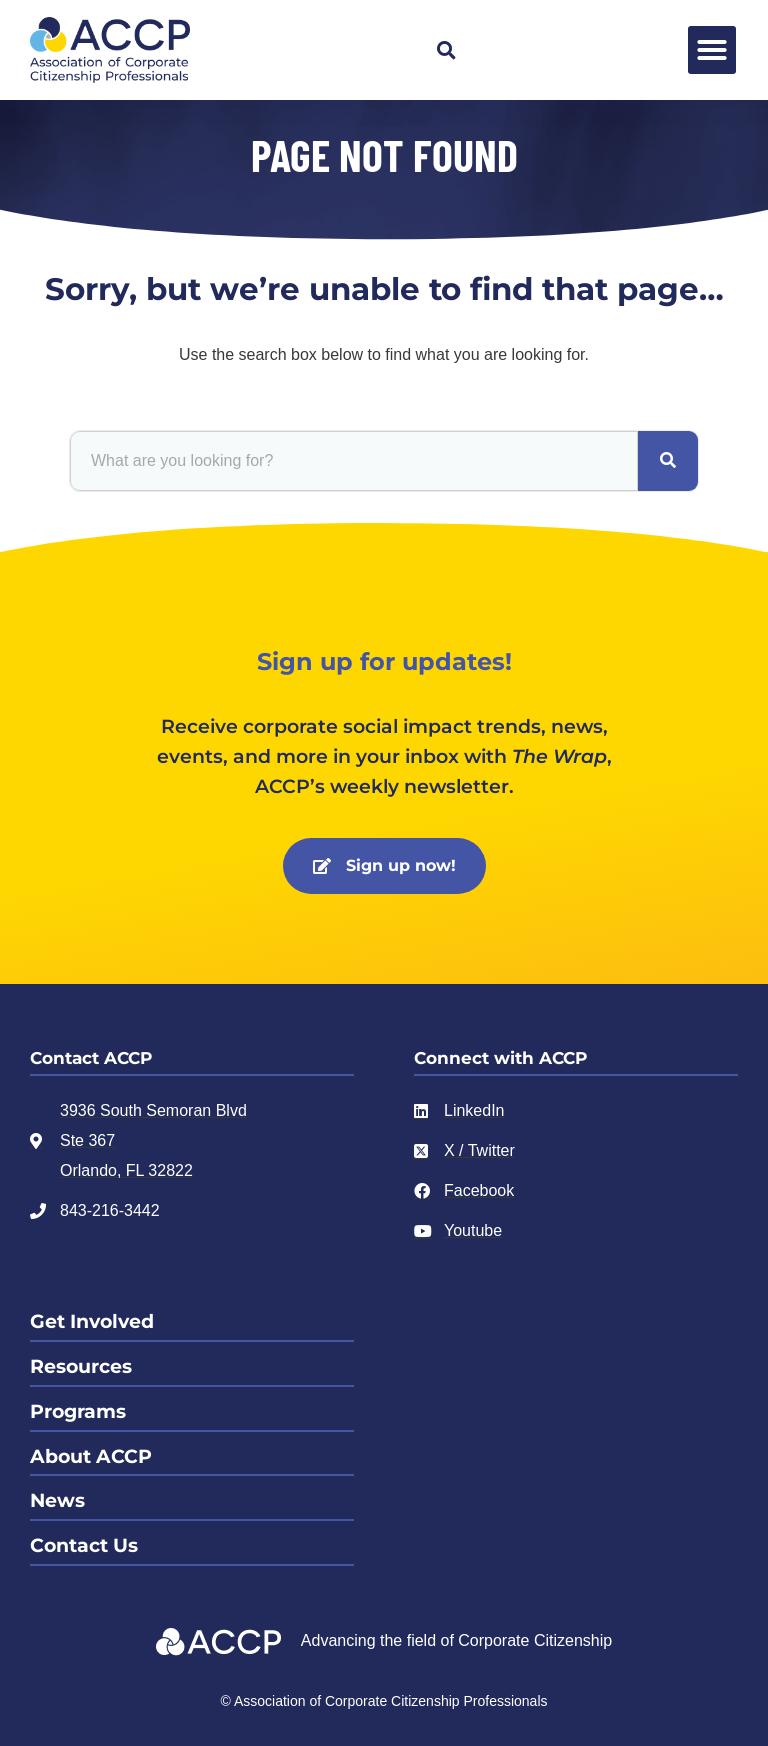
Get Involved (92, 1321)
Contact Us (84, 1545)
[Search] (668, 461)
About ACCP (91, 1456)
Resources (81, 1366)
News (57, 1500)
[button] (446, 50)
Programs (78, 1411)
